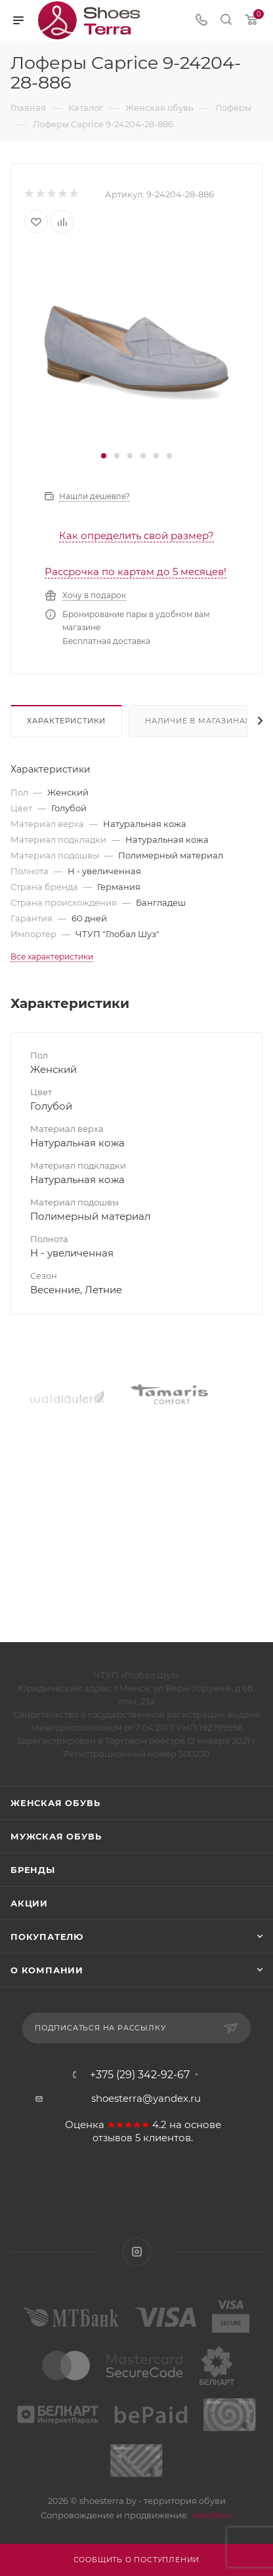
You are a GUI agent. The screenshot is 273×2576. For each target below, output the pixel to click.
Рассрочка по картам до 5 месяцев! (135, 571)
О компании (46, 1970)
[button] (103, 455)
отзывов (113, 2138)
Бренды (32, 1869)
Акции (29, 1903)
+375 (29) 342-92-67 (140, 2075)
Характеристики (66, 720)
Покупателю (46, 1936)
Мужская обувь (55, 1836)
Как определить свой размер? (136, 535)
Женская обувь (55, 1803)
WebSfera (210, 2515)
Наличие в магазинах (197, 720)
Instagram (137, 2252)
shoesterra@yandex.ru (146, 2098)
